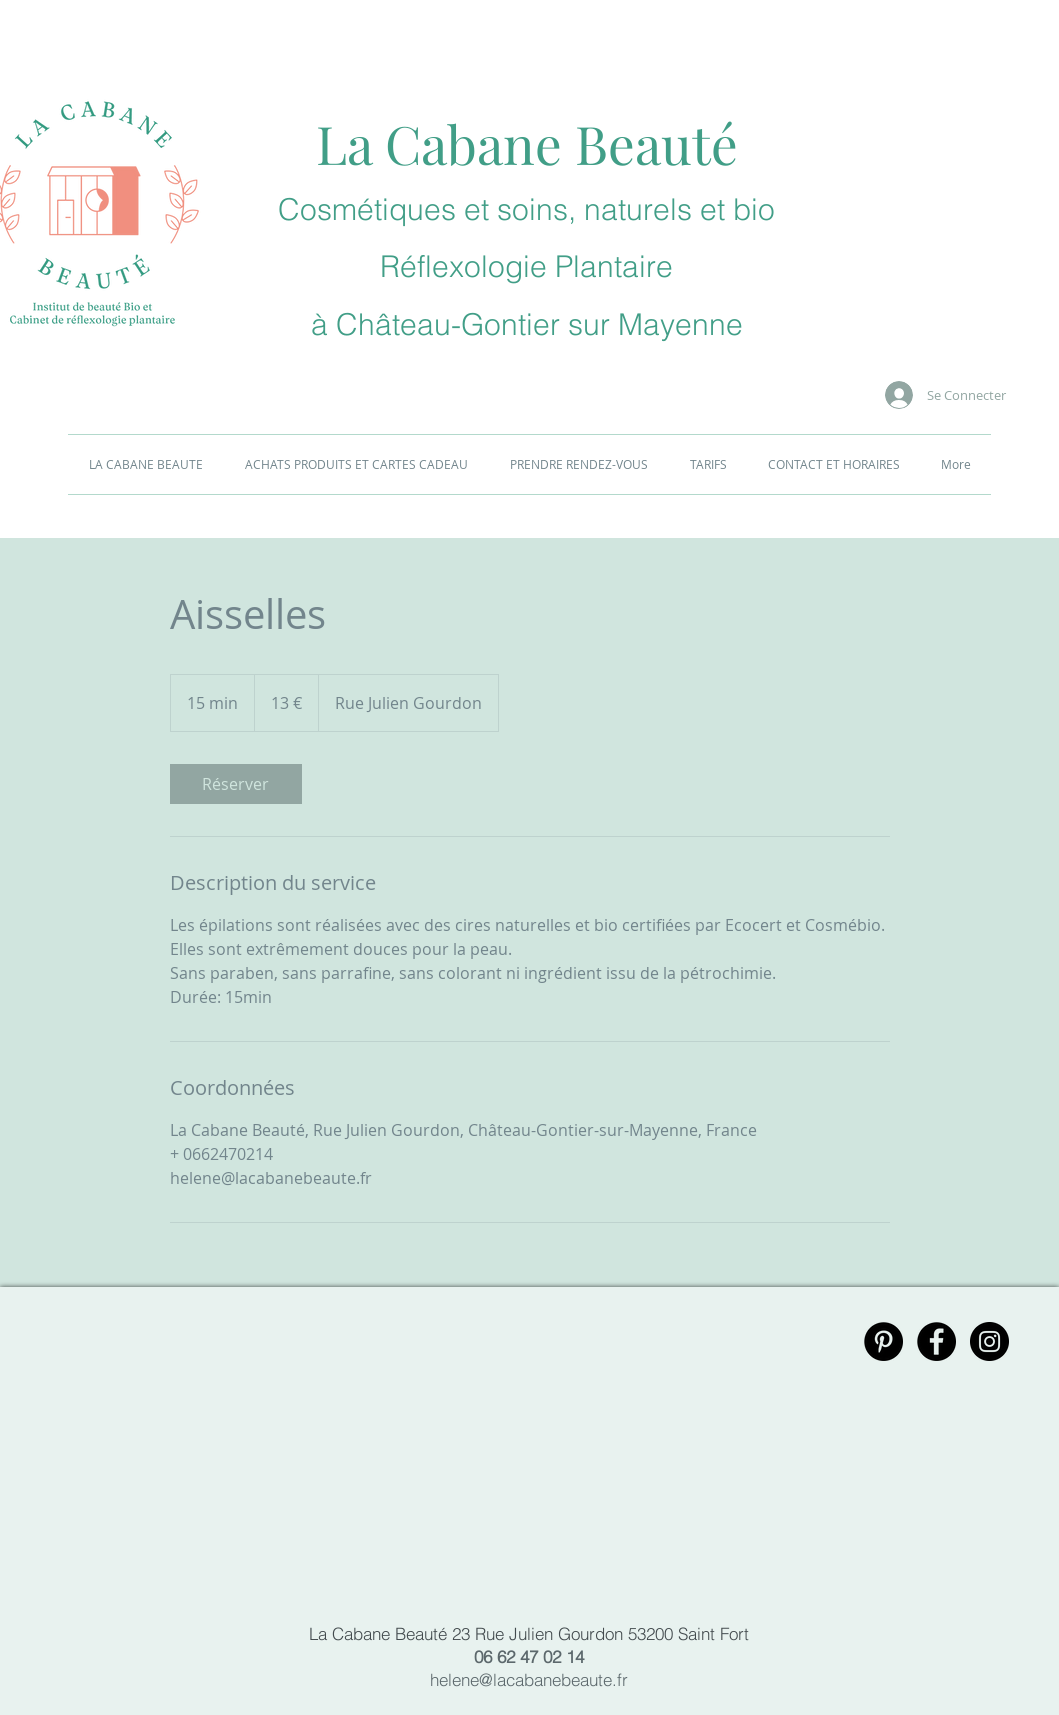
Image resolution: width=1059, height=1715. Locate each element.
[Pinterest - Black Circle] (883, 1341)
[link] (236, 784)
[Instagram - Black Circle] (989, 1341)
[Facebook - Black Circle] (936, 1341)
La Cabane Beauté (527, 143)
